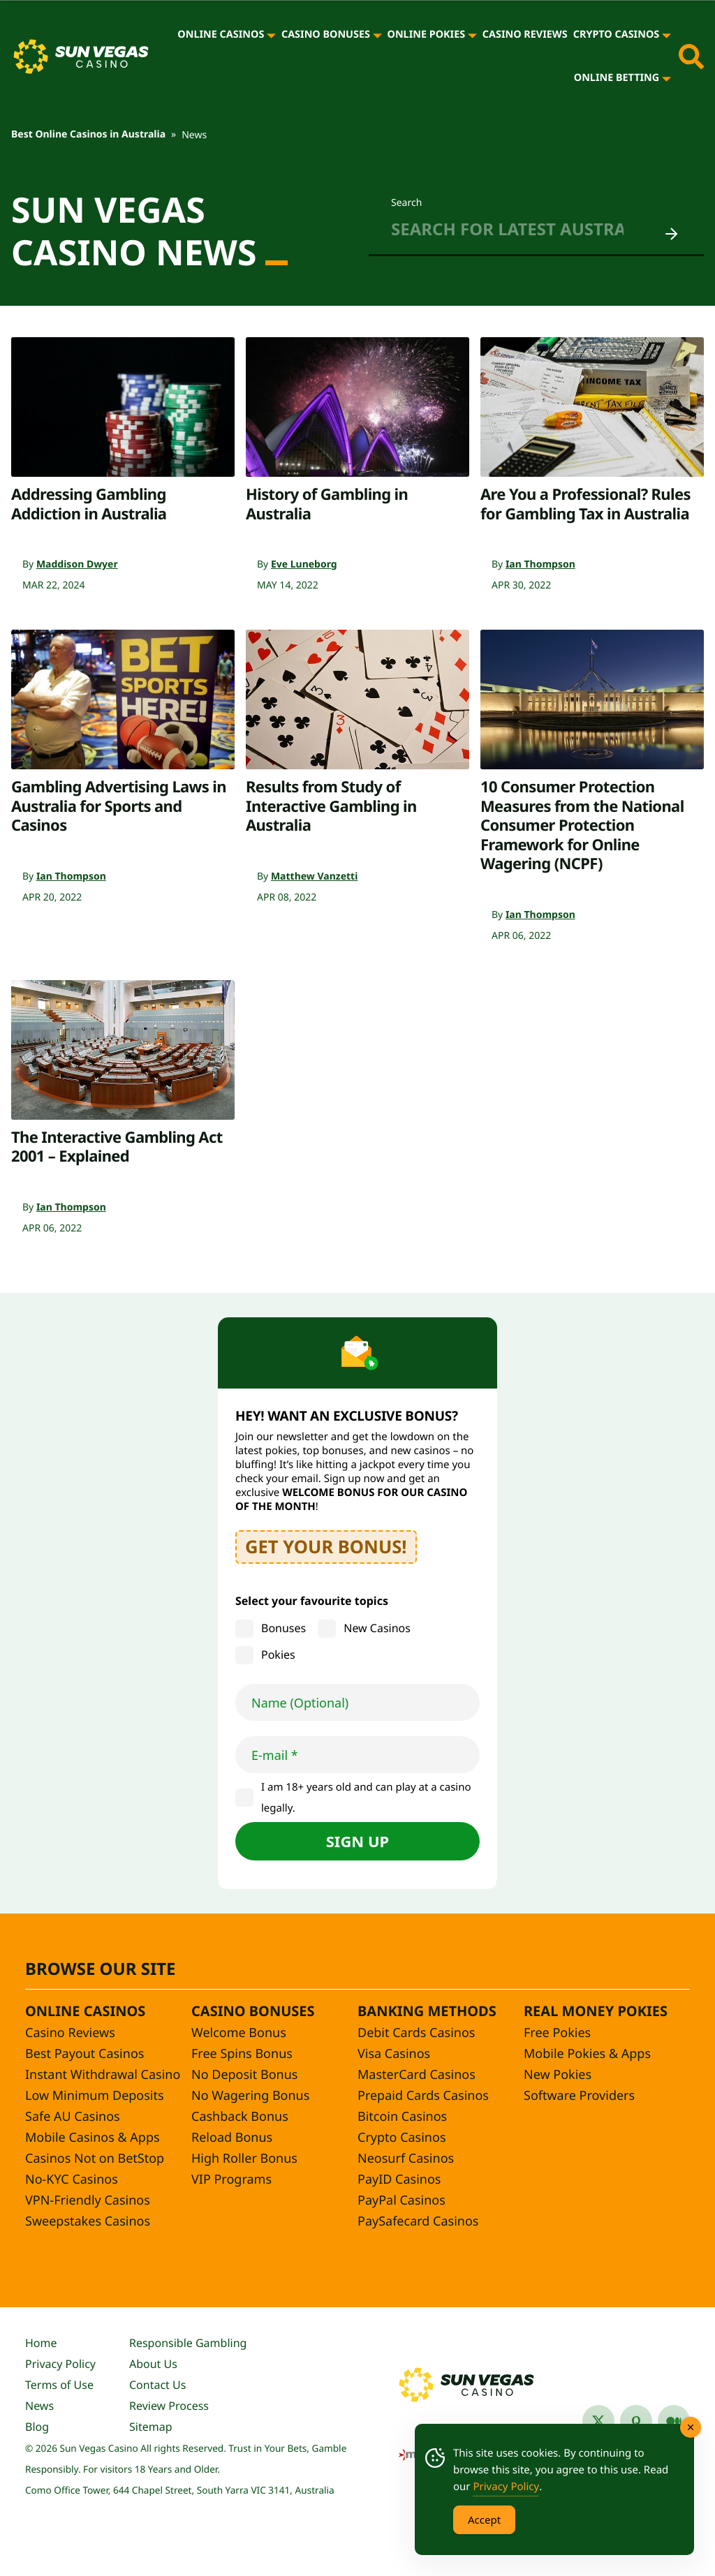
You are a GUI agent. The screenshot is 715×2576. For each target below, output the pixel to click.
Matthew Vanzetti (314, 876)
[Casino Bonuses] (377, 35)
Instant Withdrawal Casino (102, 2074)
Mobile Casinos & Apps (92, 2137)
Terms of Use (59, 2384)
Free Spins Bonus (242, 2053)
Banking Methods (427, 2010)
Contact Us (157, 2384)
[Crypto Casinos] (666, 35)
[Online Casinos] (271, 35)
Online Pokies (427, 34)
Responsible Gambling (187, 2343)
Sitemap (150, 2426)
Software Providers (579, 2095)
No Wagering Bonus (250, 2095)
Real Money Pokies (596, 2010)
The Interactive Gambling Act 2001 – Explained (117, 1147)
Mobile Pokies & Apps (587, 2053)
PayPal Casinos (401, 2200)
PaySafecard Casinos (418, 2221)
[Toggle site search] (691, 56)
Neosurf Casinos (406, 2158)
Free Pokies (557, 2032)
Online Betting (616, 77)
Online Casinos (220, 34)
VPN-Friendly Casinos (87, 2200)
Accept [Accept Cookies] (484, 2519)
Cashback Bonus (239, 2116)
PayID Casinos (399, 2179)
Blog (37, 2426)
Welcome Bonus (238, 2032)
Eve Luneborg (304, 564)
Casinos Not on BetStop (94, 2158)
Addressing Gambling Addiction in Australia (88, 504)
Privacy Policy (60, 2363)
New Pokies (557, 2074)
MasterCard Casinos (417, 2074)
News (39, 2405)
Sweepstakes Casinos (87, 2221)
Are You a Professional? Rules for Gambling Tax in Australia (585, 504)
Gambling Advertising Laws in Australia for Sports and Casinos (118, 806)
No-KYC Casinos (71, 2179)
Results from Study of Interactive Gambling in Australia (331, 806)
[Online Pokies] (472, 35)
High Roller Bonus (244, 2158)
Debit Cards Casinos (416, 2032)
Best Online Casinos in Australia (88, 134)
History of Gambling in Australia (327, 504)
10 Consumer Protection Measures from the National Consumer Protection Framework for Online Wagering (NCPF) (582, 825)
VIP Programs (231, 2179)
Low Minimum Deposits (94, 2095)
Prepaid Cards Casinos (423, 2095)
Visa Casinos (394, 2053)
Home (41, 2343)
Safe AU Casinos (72, 2116)
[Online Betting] (666, 78)
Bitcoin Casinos (402, 2116)
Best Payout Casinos (84, 2053)
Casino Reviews (525, 34)
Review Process (169, 2405)
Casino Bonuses (325, 34)
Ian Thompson (540, 564)
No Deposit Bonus (244, 2074)
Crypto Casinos (616, 34)
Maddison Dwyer (77, 564)
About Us (153, 2363)
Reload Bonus (231, 2137)
